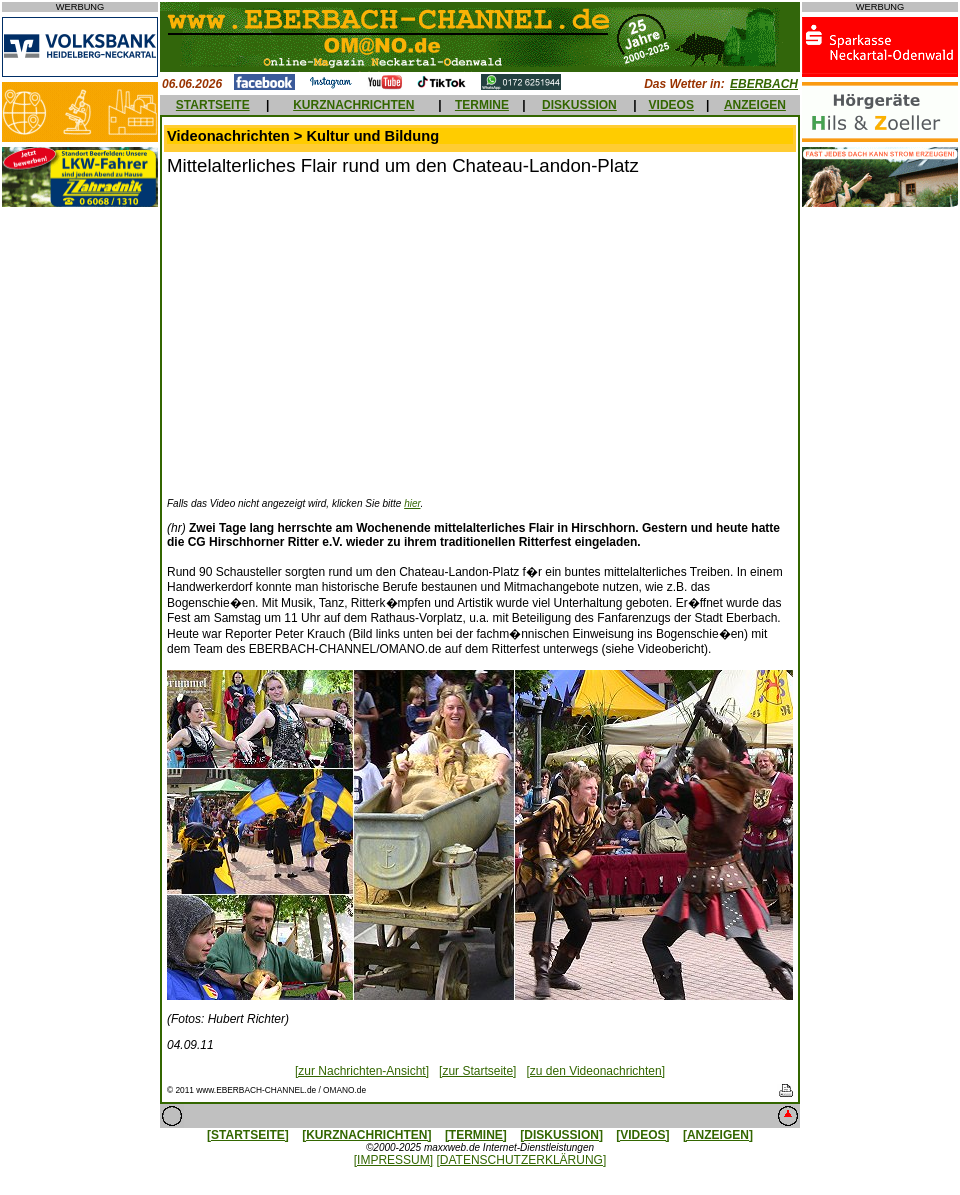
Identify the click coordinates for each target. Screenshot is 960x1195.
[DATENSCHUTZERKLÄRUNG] (521, 1160)
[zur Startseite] (477, 1071)
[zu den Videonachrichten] (595, 1071)
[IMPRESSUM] (393, 1160)
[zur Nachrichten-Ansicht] (362, 1071)
